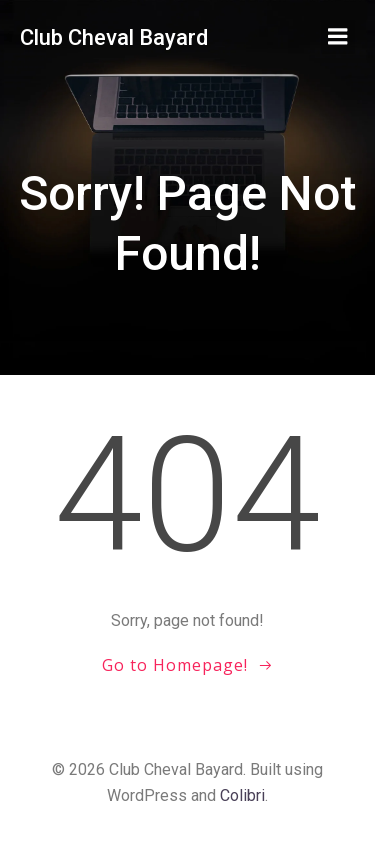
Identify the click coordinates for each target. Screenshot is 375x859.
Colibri (242, 795)
